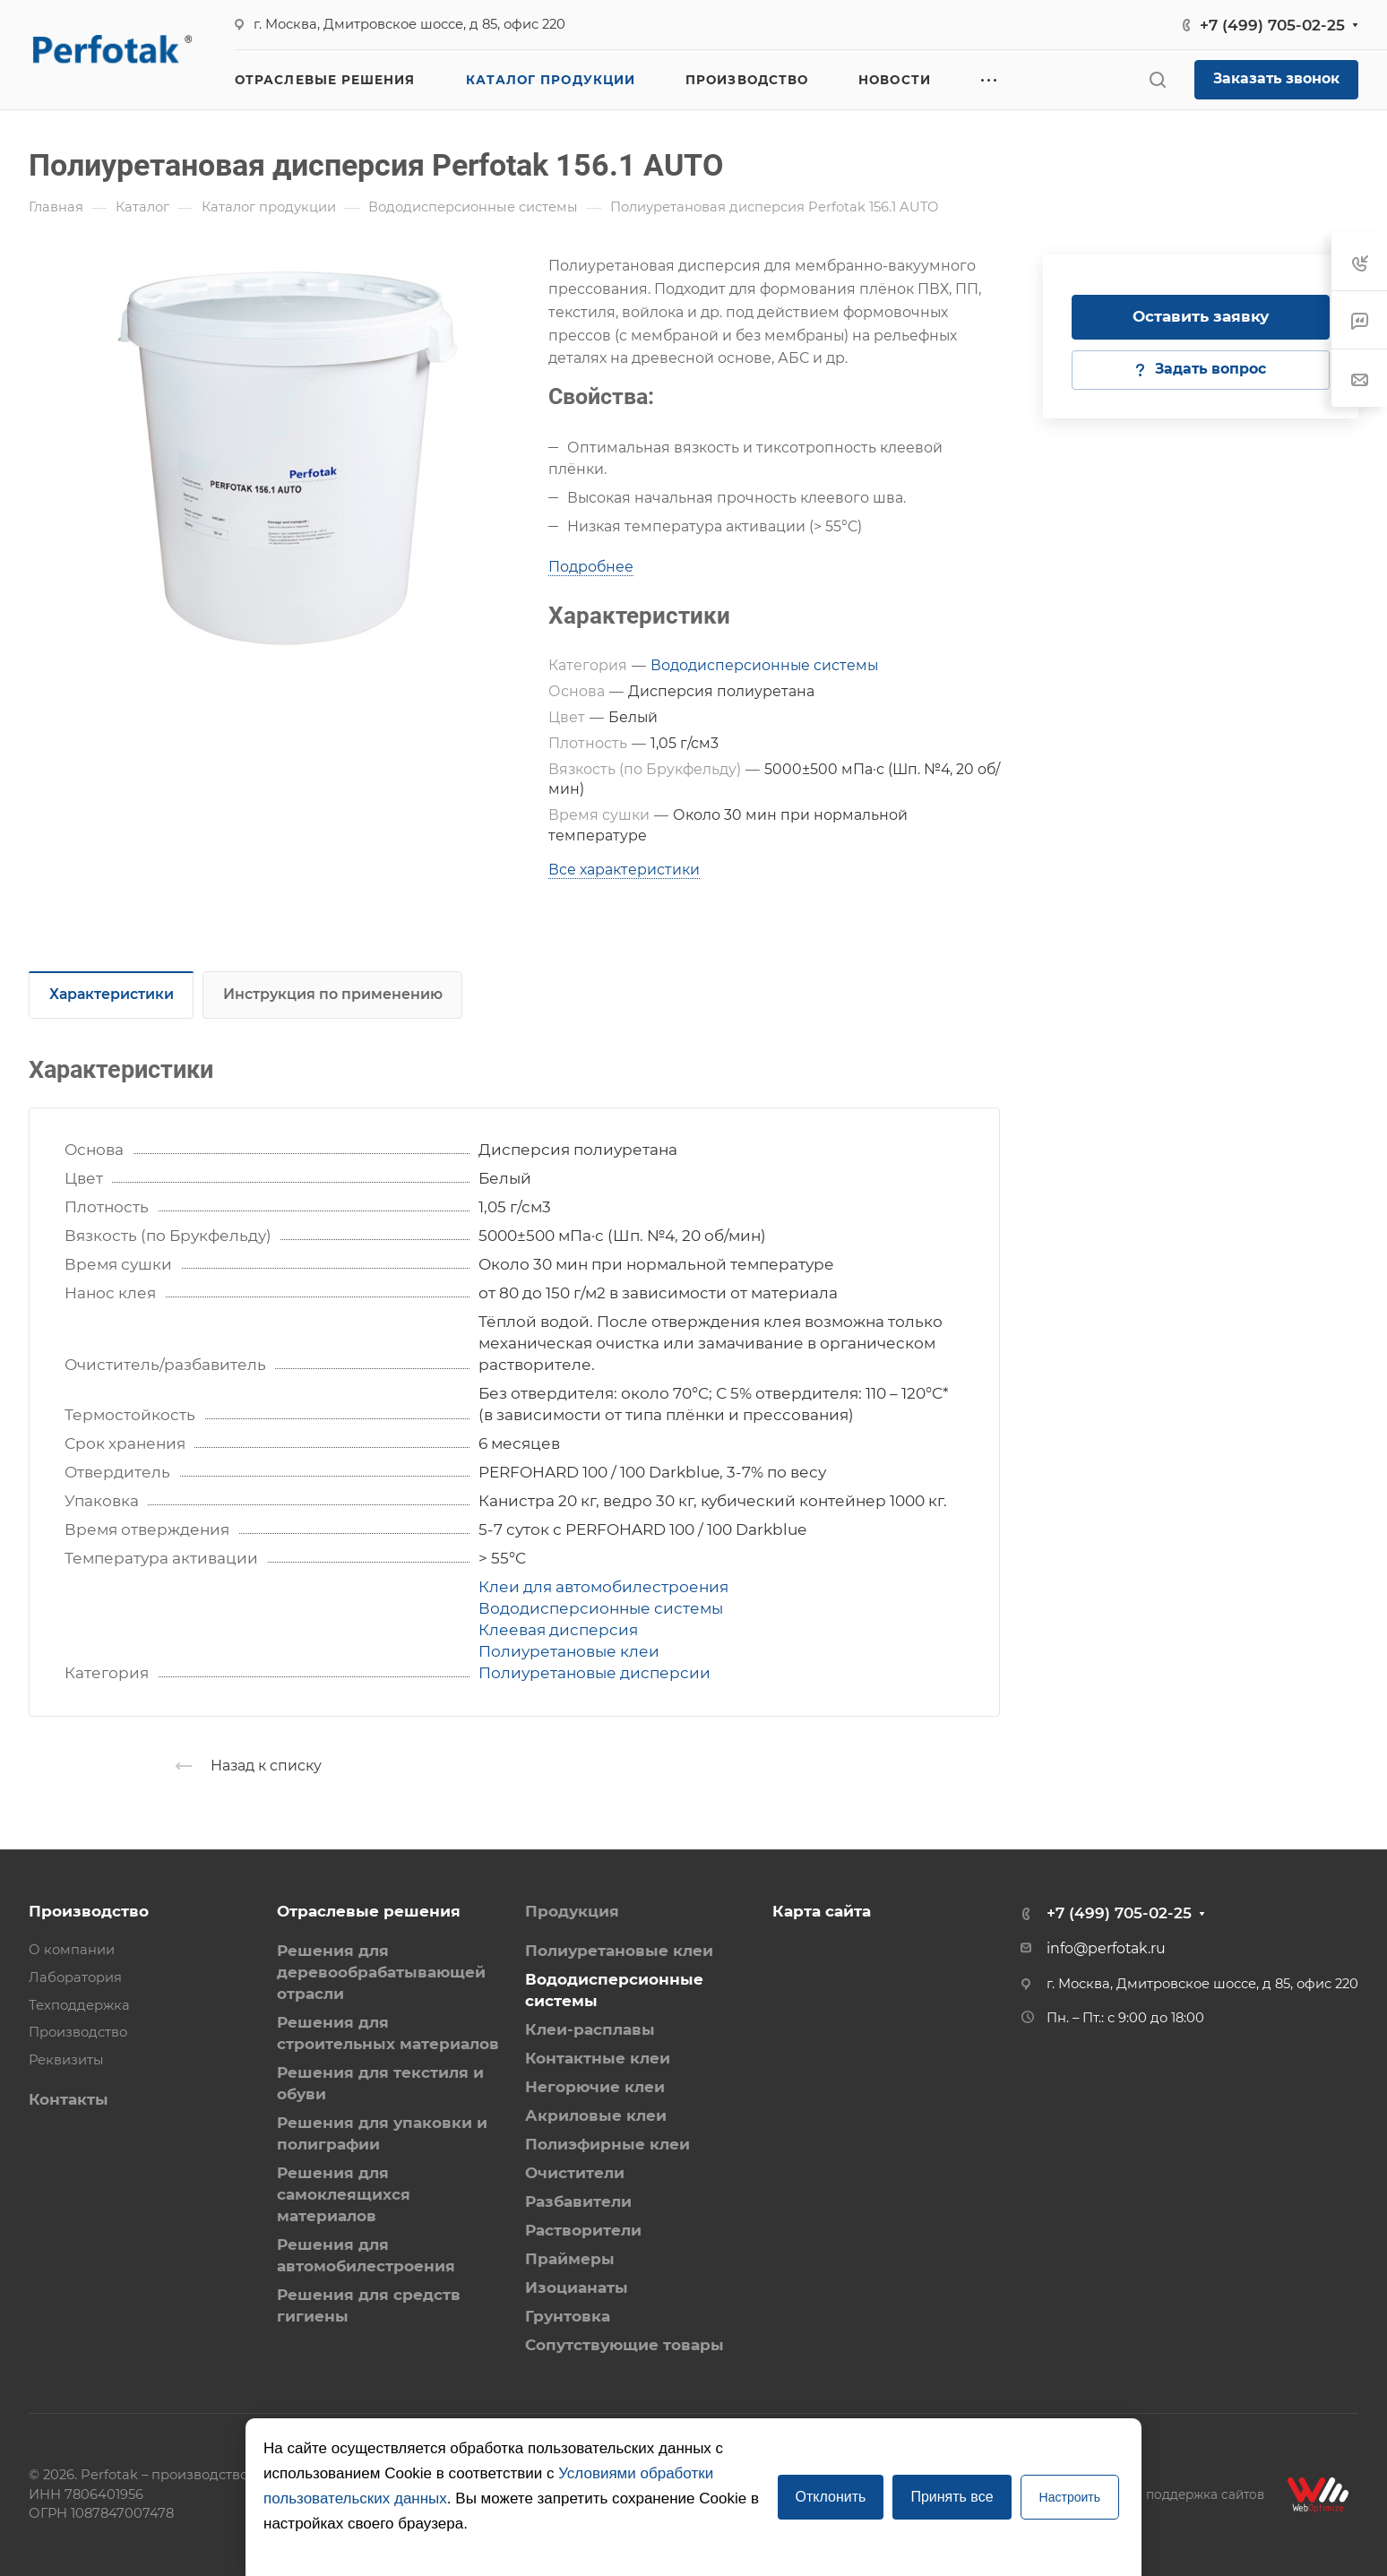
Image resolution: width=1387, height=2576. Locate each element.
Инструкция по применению (333, 994)
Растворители (583, 2230)
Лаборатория (75, 1977)
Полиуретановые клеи (568, 1651)
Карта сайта (821, 1911)
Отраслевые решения (369, 1911)
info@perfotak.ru (1106, 1948)
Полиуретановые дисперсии (594, 1673)
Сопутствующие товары (624, 2345)
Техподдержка (79, 2005)
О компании (72, 1950)
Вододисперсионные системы (764, 665)
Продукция (572, 1911)
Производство (89, 1911)
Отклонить (831, 2496)
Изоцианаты (576, 2287)
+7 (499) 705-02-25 (1272, 25)
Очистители (575, 2173)
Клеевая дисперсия (558, 1630)
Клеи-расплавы (590, 2029)
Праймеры (570, 2259)
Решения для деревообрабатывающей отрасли (381, 1972)
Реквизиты (66, 2060)
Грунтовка (567, 2316)
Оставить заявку (1201, 316)
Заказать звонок (1276, 78)
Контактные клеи (597, 2058)
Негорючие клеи (595, 2087)
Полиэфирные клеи (607, 2144)
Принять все (951, 2496)
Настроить (1069, 2497)
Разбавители (578, 2201)
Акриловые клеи (596, 2115)
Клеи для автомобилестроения (603, 1587)
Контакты (68, 2099)
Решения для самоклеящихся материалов (343, 2194)
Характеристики (111, 994)
